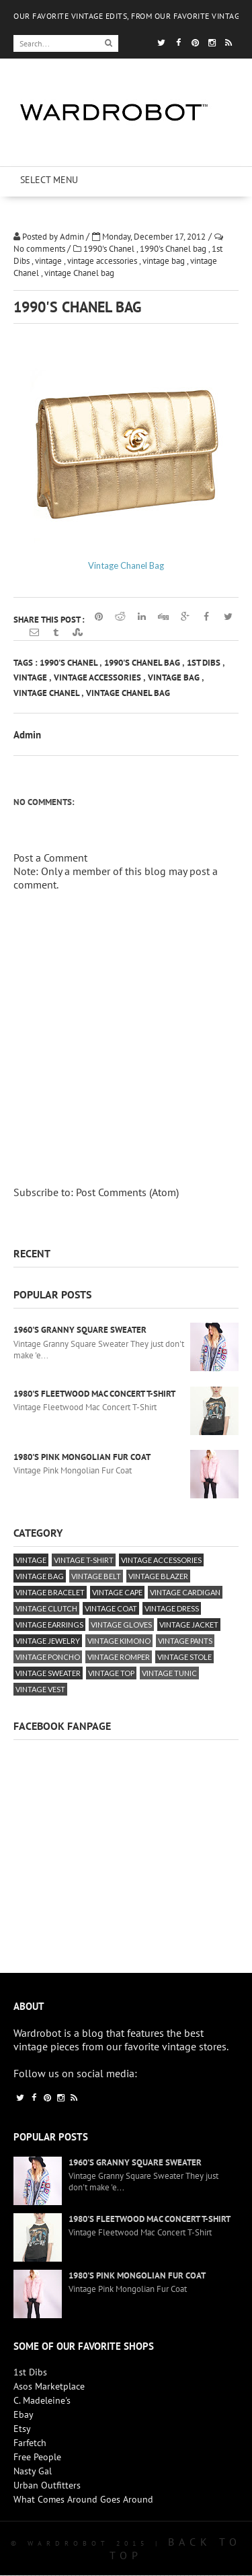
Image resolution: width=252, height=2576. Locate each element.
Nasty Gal (32, 2471)
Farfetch (29, 2443)
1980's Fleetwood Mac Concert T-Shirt (94, 1393)
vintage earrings (49, 1624)
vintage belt (96, 1576)
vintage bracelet (50, 1592)
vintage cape (117, 1592)
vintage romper (118, 1656)
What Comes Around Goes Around (83, 2499)
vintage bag (164, 261)
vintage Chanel (47, 693)
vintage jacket (188, 1624)
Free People (37, 2457)
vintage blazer (158, 1576)
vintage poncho (47, 1656)
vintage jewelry (47, 1640)
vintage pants (185, 1640)
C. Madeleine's (42, 2400)
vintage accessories (103, 261)
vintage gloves (121, 1624)
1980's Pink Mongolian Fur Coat (82, 1457)
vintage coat (111, 1608)
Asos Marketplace (49, 2386)
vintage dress (171, 1608)
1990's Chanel (109, 248)
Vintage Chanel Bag (126, 565)
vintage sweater (48, 1673)
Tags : (26, 662)
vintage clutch (46, 1608)
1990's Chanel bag (174, 248)
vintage (49, 261)
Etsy (22, 2429)
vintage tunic (169, 1673)
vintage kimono (119, 1640)
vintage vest (40, 1689)
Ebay (23, 2414)
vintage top (111, 1673)
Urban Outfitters (47, 2485)
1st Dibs (204, 662)
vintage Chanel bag (79, 273)
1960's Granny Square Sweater (79, 1329)
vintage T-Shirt (84, 1560)
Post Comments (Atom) (127, 1192)
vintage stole (184, 1656)
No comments (40, 248)
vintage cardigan (185, 1592)
